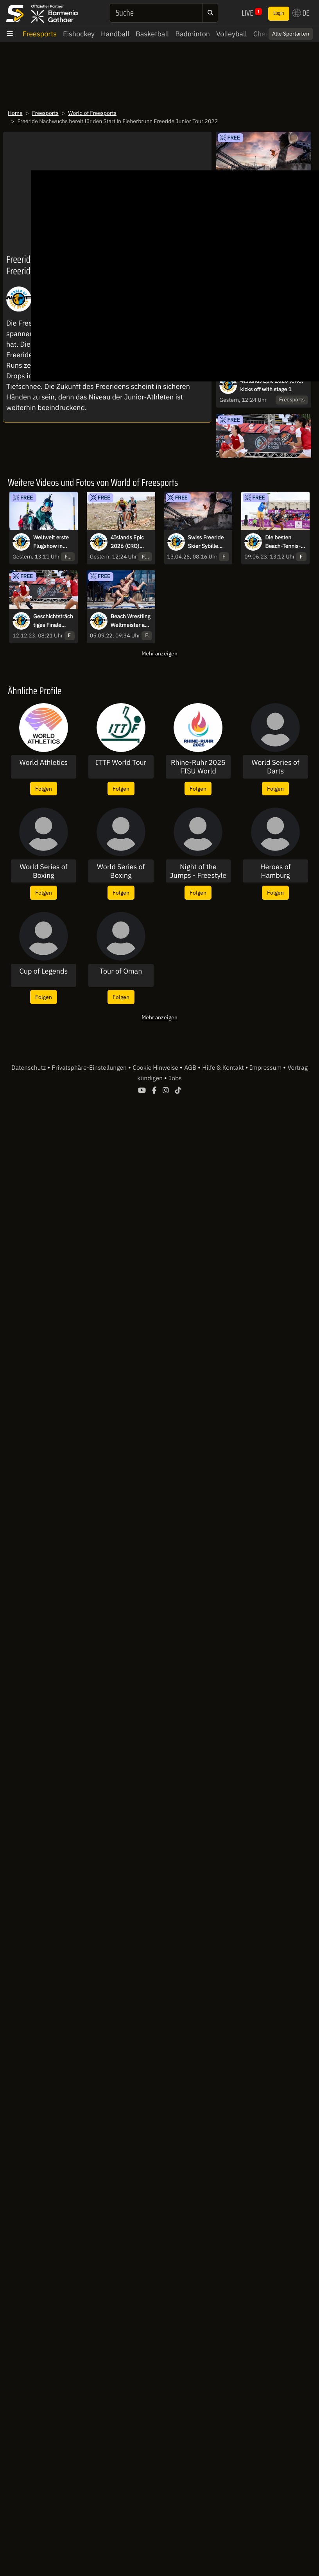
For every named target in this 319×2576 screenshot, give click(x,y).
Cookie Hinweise (156, 1068)
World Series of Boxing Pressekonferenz (121, 871)
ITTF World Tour (120, 762)
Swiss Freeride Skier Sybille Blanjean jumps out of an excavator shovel (208, 542)
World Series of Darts (275, 766)
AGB (191, 1068)
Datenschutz (29, 1068)
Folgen (43, 788)
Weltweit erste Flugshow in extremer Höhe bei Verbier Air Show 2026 (51, 542)
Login (278, 13)
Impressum (266, 1068)
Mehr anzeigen (159, 653)
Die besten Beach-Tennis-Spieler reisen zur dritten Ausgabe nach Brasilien (283, 542)
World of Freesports (92, 112)
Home (15, 112)
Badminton (192, 33)
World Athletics (44, 762)
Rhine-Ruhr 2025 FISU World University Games (198, 766)
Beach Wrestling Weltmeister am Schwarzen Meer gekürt (131, 621)
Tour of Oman (121, 971)
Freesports (40, 33)
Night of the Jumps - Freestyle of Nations (198, 871)
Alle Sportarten (290, 33)
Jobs (175, 1078)
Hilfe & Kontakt (223, 1068)
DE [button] (301, 13)
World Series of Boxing (43, 871)
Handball (115, 33)
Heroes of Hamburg (275, 871)
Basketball (152, 33)
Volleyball (231, 33)
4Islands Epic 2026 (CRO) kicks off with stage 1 (271, 385)
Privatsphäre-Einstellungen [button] (90, 1068)
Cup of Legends (44, 971)
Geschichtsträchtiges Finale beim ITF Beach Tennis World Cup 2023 (53, 621)
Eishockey (79, 33)
